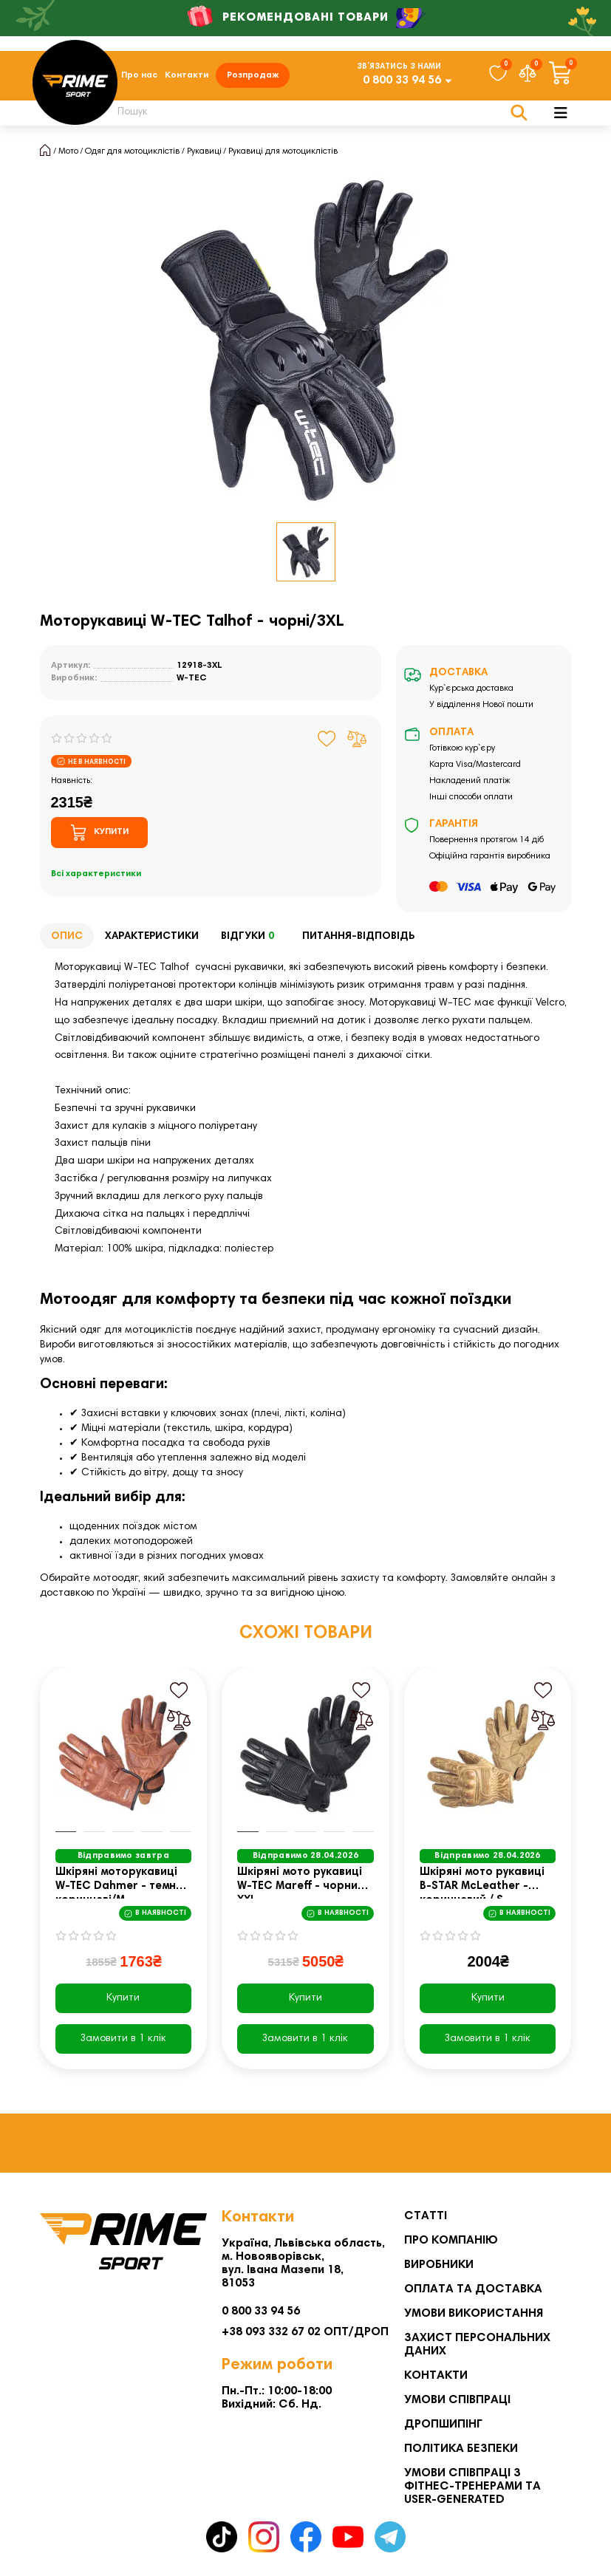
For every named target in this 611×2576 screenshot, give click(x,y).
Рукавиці (204, 151)
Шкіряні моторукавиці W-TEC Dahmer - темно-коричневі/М (121, 1883)
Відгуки (250, 937)
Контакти (186, 75)
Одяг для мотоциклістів (132, 151)
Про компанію (451, 2241)
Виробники (439, 2265)
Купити (123, 1998)
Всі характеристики (96, 874)
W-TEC (192, 678)
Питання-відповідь (358, 937)
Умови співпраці (457, 2400)
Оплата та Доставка (473, 2289)
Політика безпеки (461, 2449)
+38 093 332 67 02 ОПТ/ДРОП (305, 2332)
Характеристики (152, 937)
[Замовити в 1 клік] (123, 2039)
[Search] (314, 113)
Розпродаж (253, 75)
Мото (68, 151)
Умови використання (473, 2314)
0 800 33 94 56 (402, 80)
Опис (67, 937)
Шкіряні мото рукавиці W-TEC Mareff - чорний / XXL (304, 1883)
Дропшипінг (443, 2424)
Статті (425, 2216)
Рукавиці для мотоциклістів (283, 151)
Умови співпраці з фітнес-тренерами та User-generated (472, 2486)
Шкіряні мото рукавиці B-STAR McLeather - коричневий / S (482, 1883)
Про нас (139, 75)
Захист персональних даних (477, 2344)
